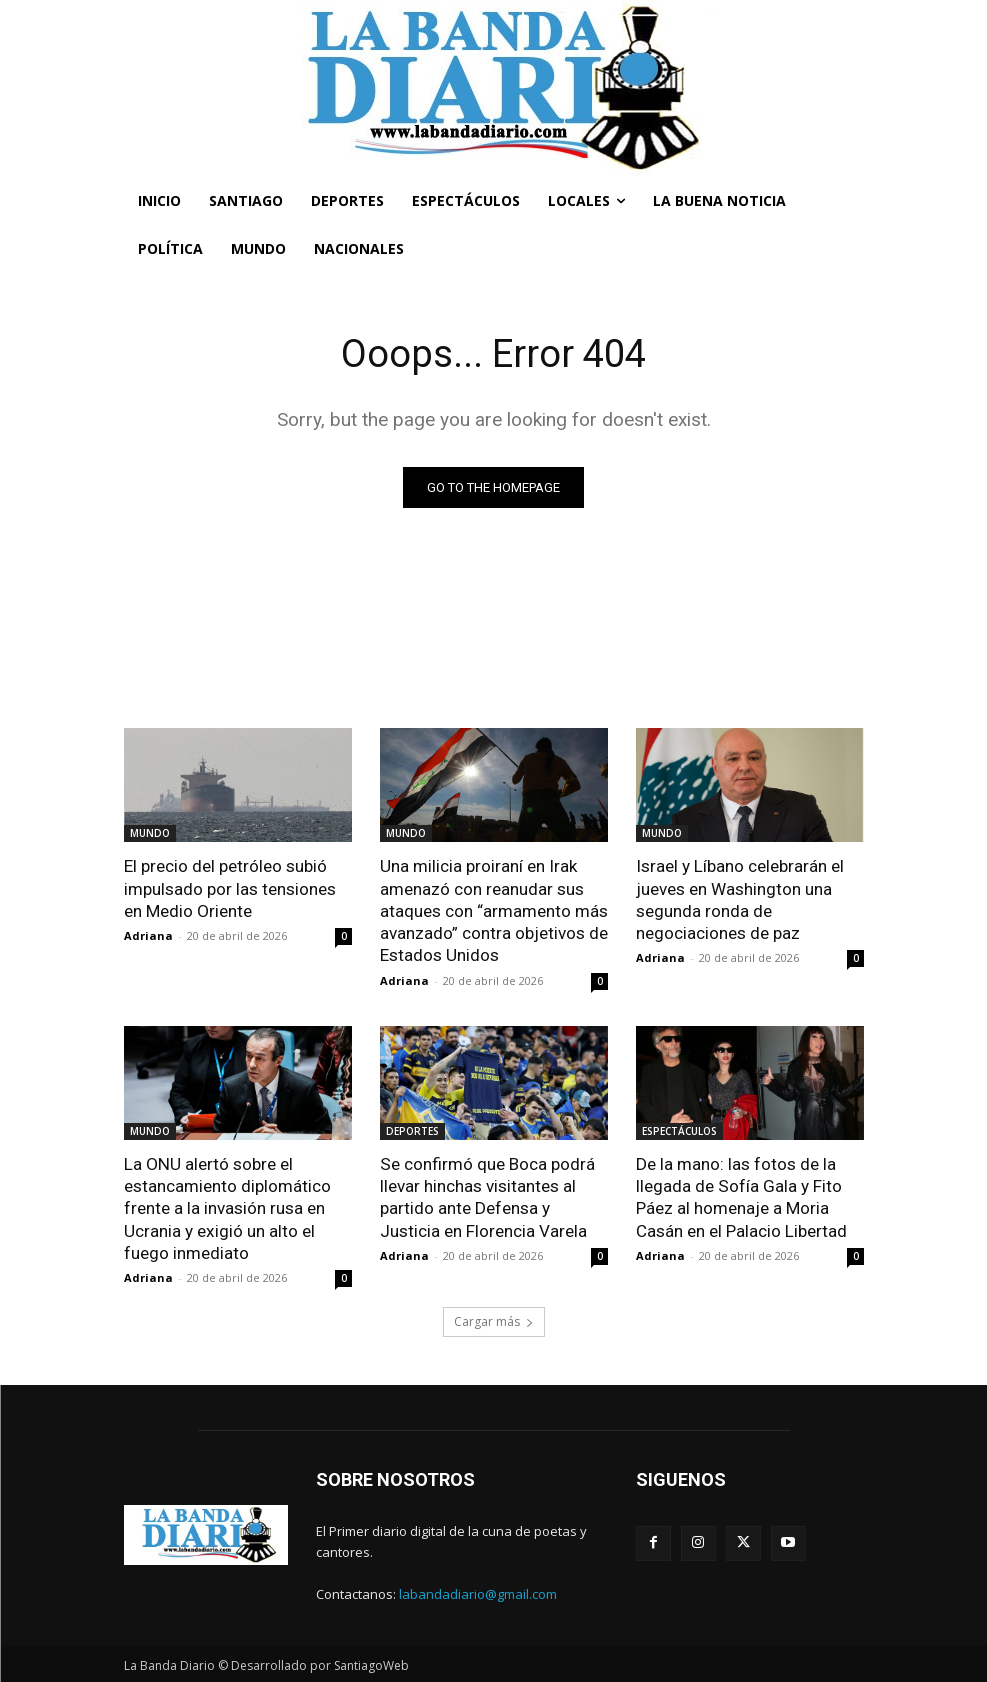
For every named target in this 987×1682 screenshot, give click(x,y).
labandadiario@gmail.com (478, 1592)
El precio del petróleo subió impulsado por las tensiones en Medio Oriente (230, 888)
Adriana (148, 935)
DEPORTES (412, 1130)
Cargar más (494, 1319)
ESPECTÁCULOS (679, 1130)
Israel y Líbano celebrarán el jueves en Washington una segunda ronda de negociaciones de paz (740, 899)
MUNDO (150, 833)
